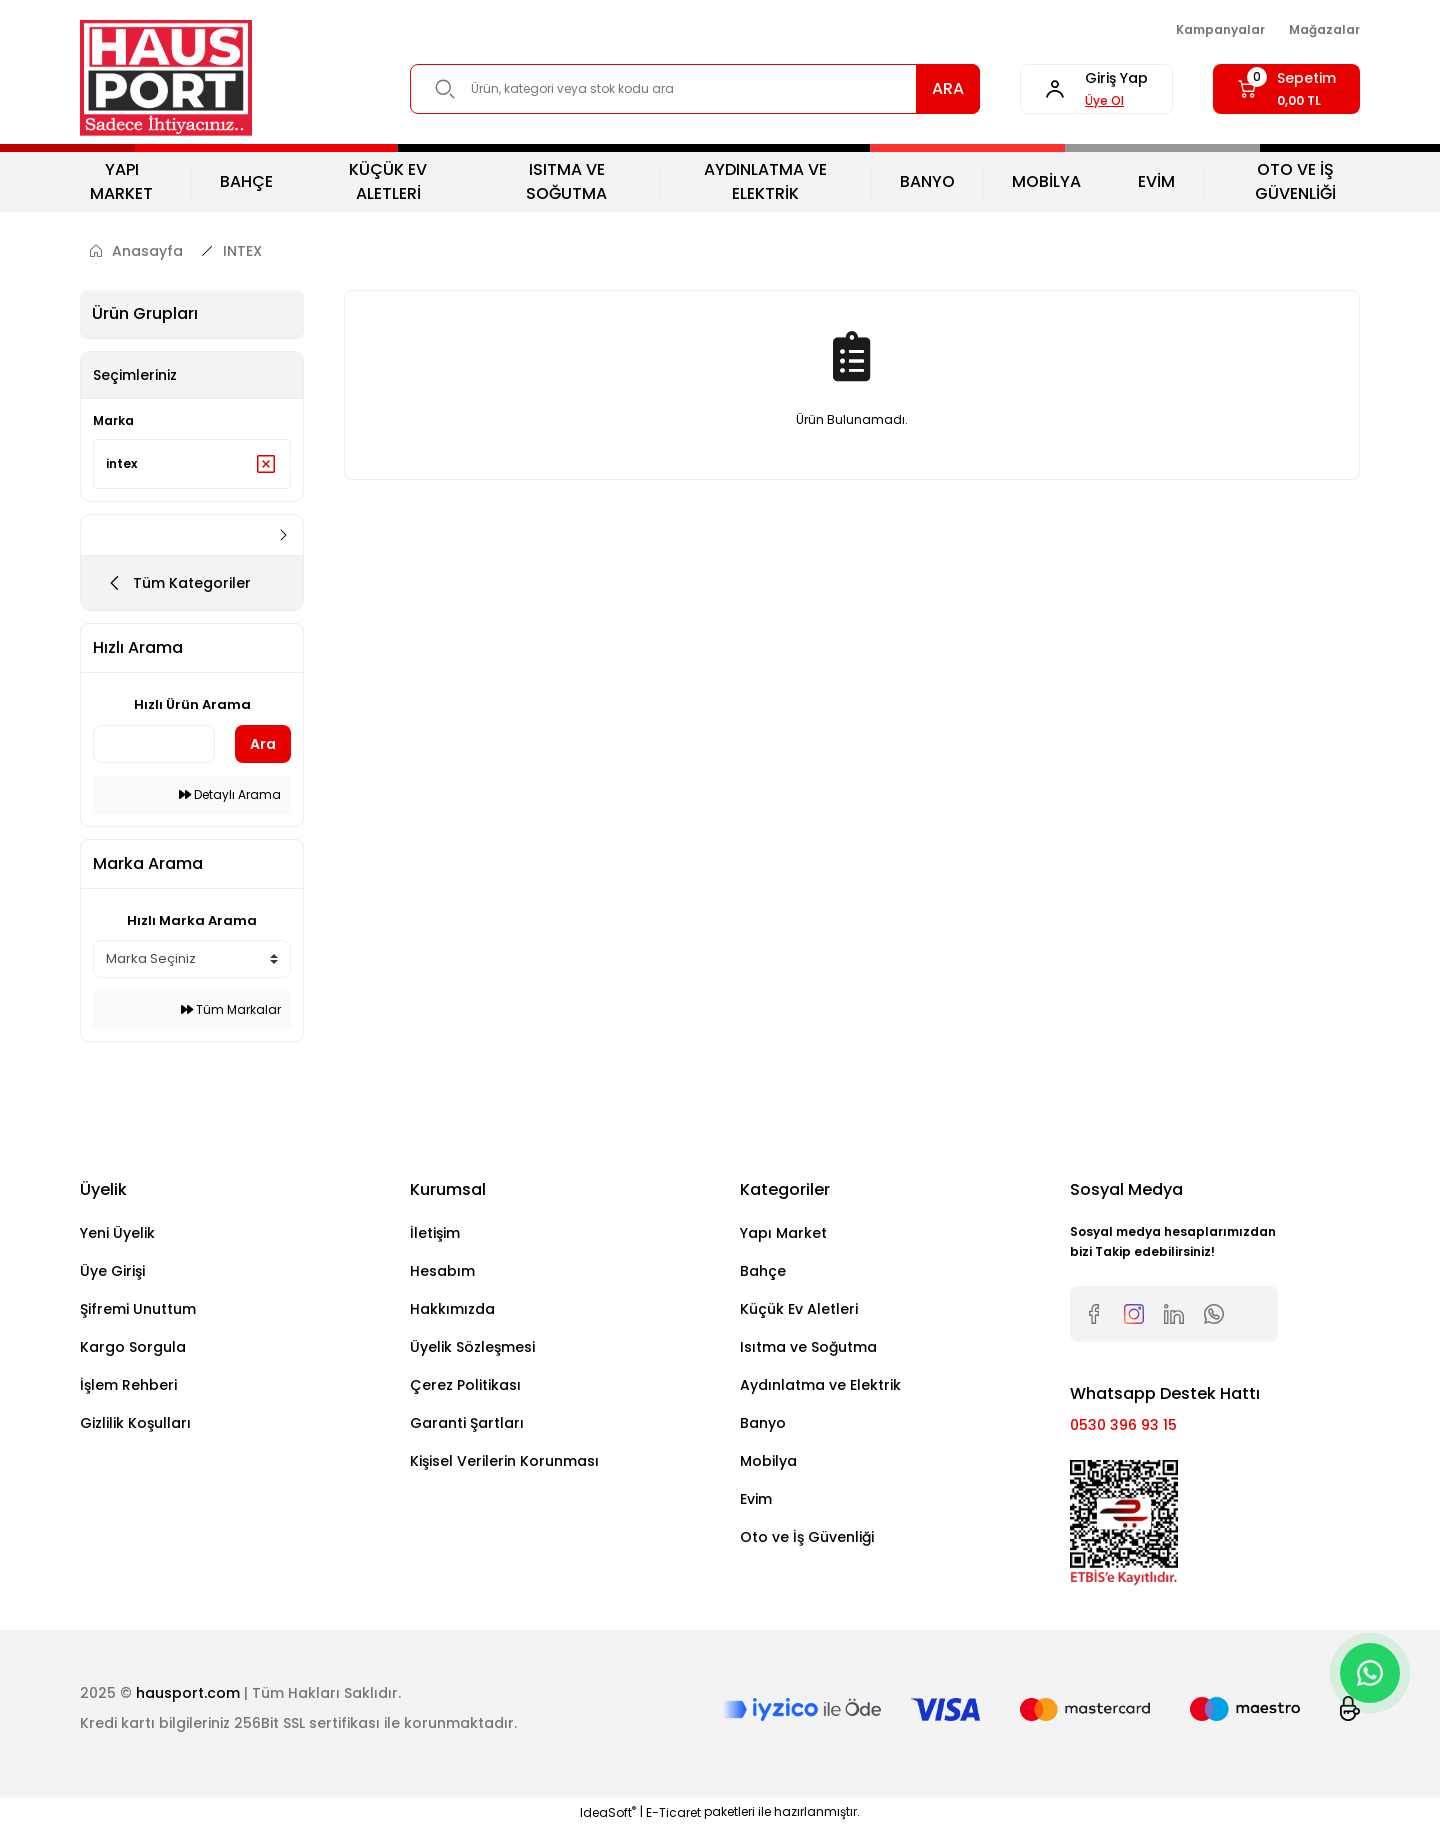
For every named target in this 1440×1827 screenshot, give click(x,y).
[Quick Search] (154, 744)
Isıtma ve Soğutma (808, 1347)
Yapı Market (783, 1233)
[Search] (695, 89)
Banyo (763, 1423)
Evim (756, 1499)
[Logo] (166, 78)
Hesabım (442, 1271)
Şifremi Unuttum (138, 1309)
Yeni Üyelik (117, 1233)
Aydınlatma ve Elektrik (820, 1385)
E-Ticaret (673, 1812)
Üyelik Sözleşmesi (472, 1347)
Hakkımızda (452, 1309)
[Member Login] (1096, 89)
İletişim (435, 1233)
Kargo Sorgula (133, 1347)
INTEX (242, 251)
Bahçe (763, 1271)
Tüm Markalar (231, 1009)
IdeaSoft (608, 1812)
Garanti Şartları (467, 1423)
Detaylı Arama (230, 794)
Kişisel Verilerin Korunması (504, 1461)
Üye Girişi (112, 1271)
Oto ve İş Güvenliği (807, 1537)
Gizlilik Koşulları (135, 1423)
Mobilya (768, 1461)
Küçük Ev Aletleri (799, 1309)
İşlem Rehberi (128, 1385)
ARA (948, 88)
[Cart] (1286, 89)
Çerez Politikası (465, 1385)
